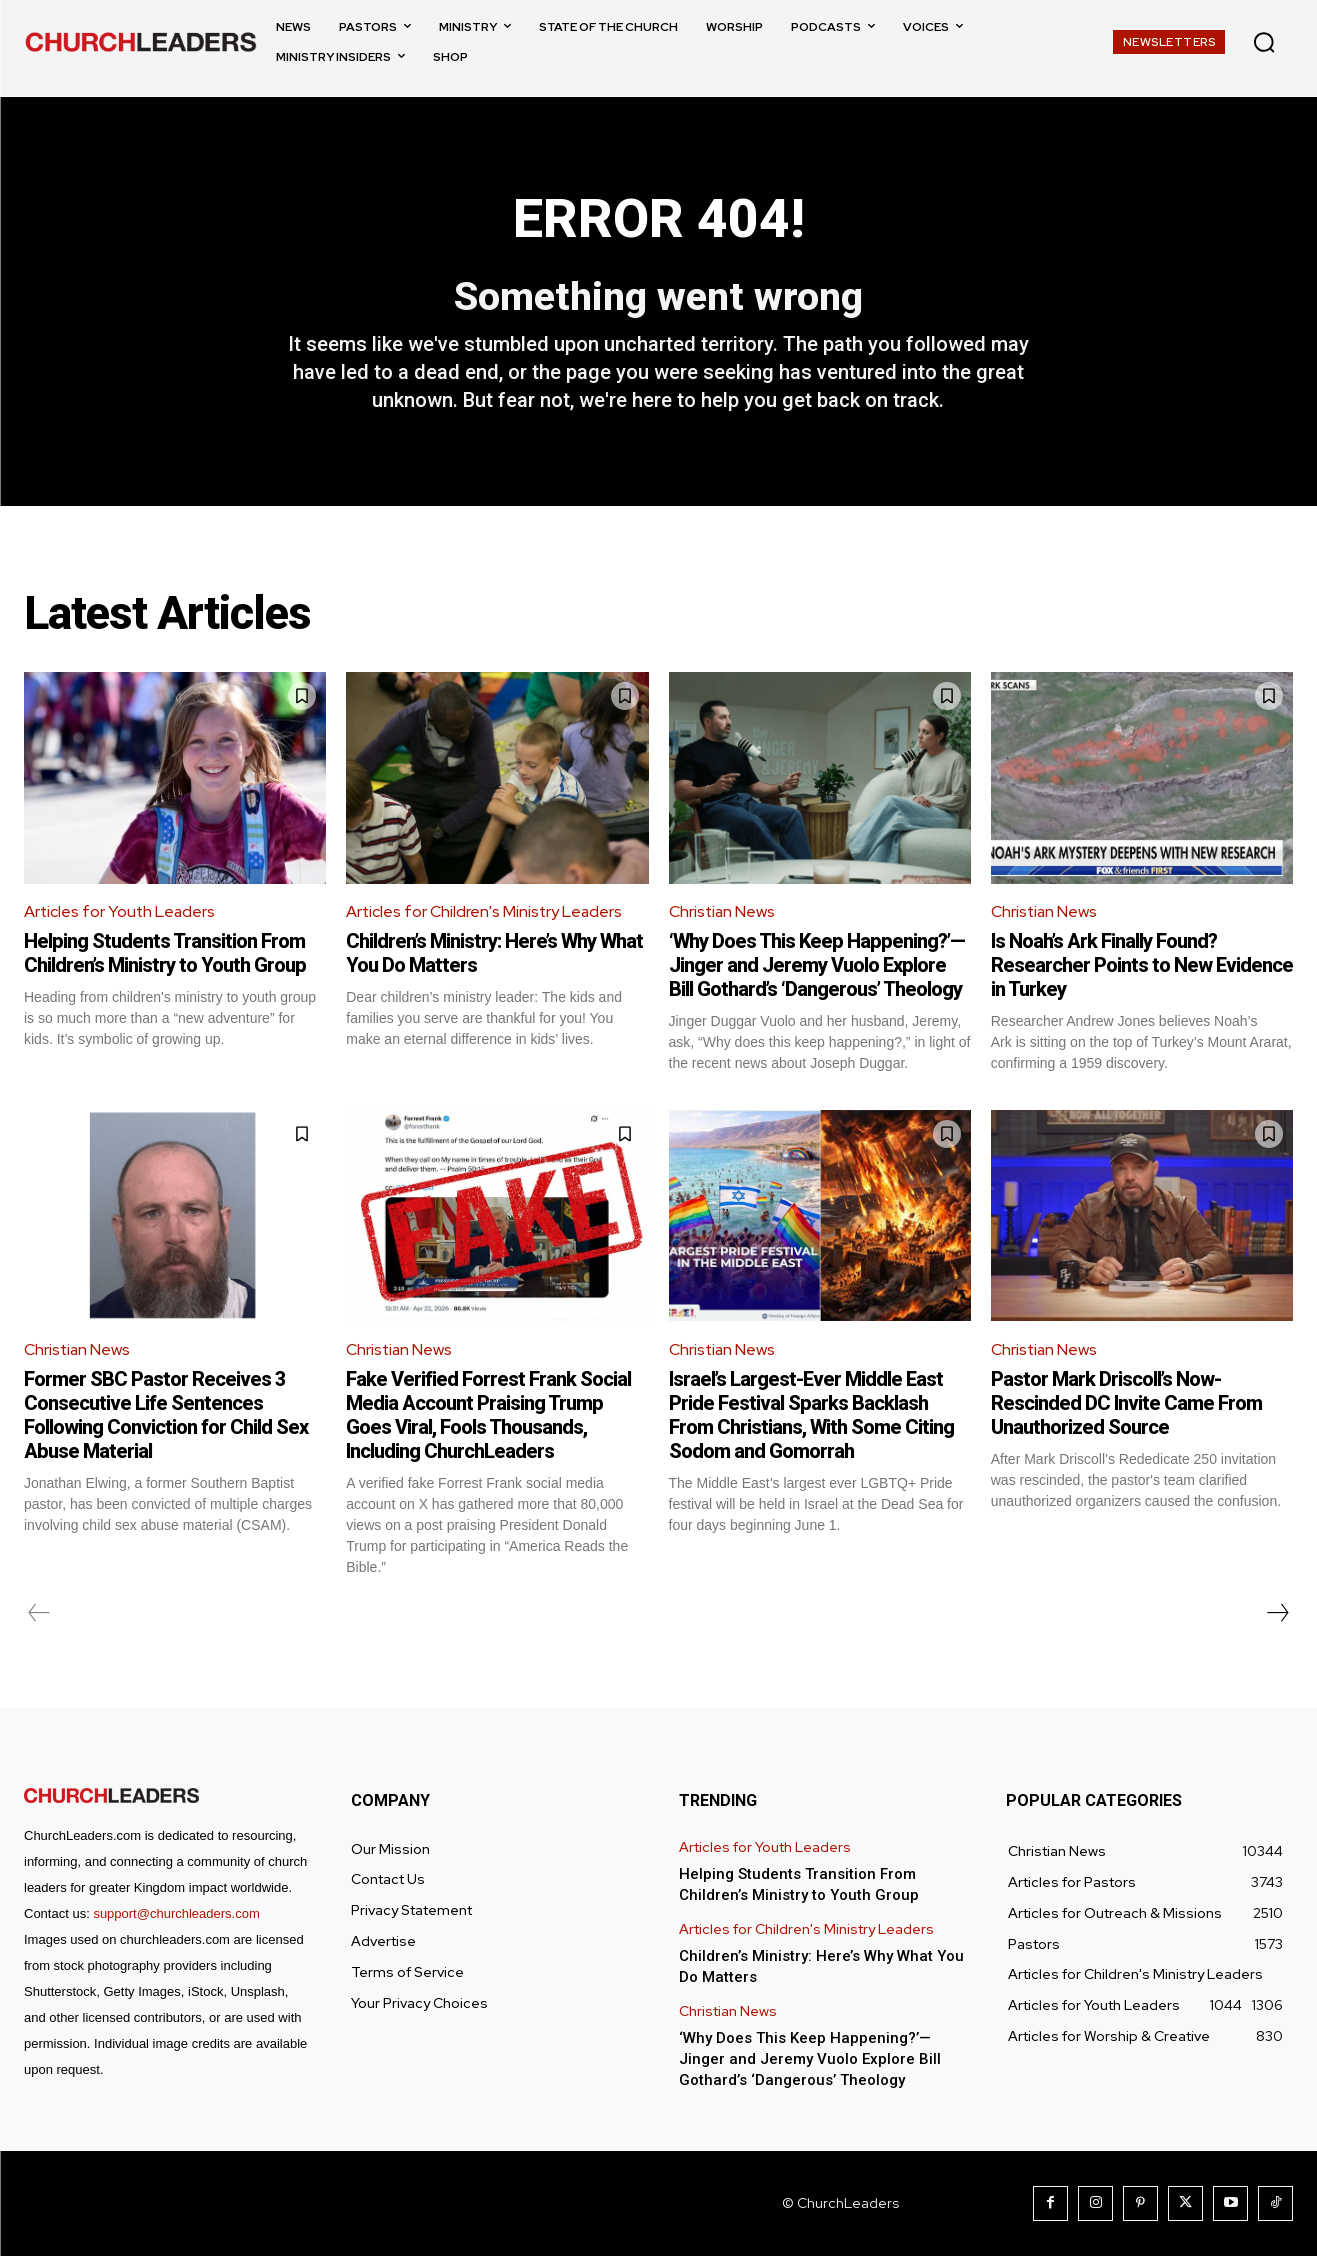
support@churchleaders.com (176, 1914)
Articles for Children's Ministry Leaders (485, 913)
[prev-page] (39, 1614)
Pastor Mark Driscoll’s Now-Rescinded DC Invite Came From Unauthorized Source (1126, 1404)
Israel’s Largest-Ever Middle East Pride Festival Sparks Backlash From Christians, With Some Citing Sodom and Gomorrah (811, 1416)
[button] (1264, 42)
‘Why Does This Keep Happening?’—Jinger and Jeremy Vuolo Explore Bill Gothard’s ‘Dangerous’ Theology (817, 966)
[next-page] (1277, 1614)
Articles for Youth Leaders (121, 913)
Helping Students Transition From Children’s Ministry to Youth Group (165, 954)
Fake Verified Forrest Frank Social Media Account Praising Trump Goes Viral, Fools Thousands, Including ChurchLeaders (488, 1416)
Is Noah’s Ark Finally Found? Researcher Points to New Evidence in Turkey (1142, 966)
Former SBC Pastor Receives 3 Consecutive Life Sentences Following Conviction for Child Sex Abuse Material (166, 1416)
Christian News (723, 913)
